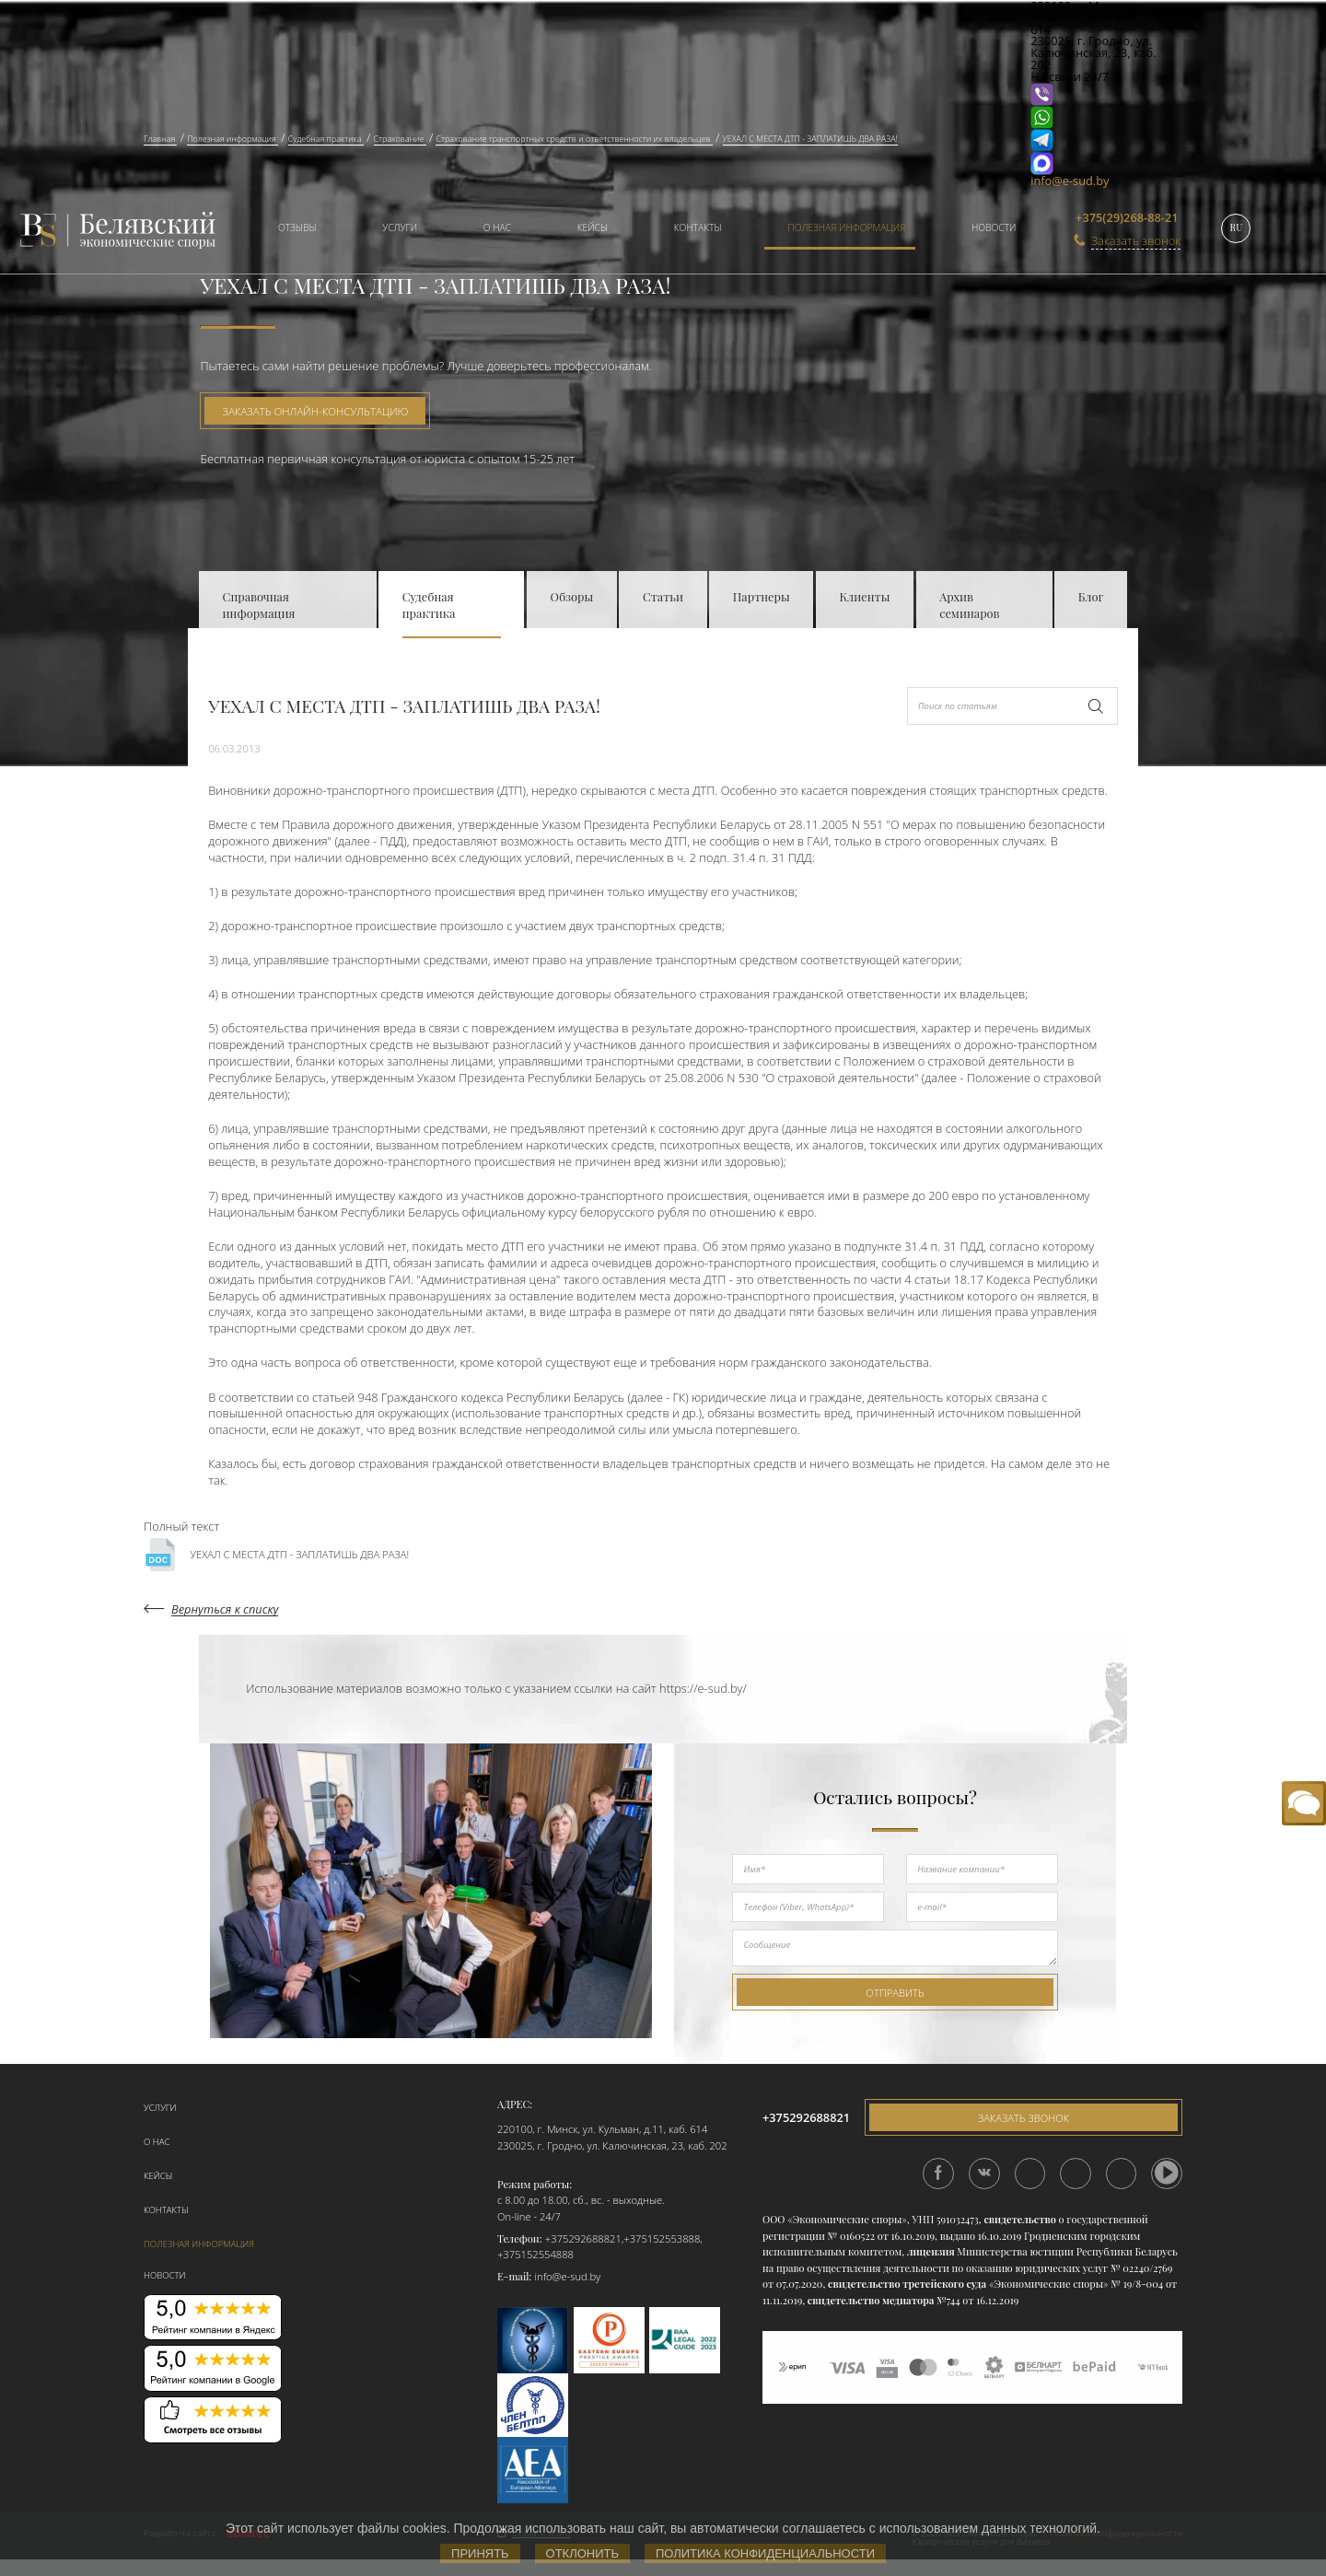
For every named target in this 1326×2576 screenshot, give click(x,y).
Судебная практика (429, 605)
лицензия (931, 2251)
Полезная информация (846, 227)
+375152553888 (661, 2238)
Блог (1091, 596)
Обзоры (572, 596)
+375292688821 (583, 2238)
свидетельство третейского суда (907, 2283)
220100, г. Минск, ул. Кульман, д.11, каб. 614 (602, 2129)
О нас (497, 227)
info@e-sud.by (1069, 180)
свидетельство (1019, 2219)
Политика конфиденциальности (765, 2553)
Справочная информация (259, 605)
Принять (480, 2553)
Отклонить (582, 2553)
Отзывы (297, 227)
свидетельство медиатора (869, 2300)
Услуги (399, 227)
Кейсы (592, 227)
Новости (994, 227)
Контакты (698, 227)
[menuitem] (290, 230)
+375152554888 (535, 2254)
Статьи (663, 596)
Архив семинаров (969, 605)
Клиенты (864, 596)
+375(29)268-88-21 (1127, 218)
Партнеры (761, 596)
